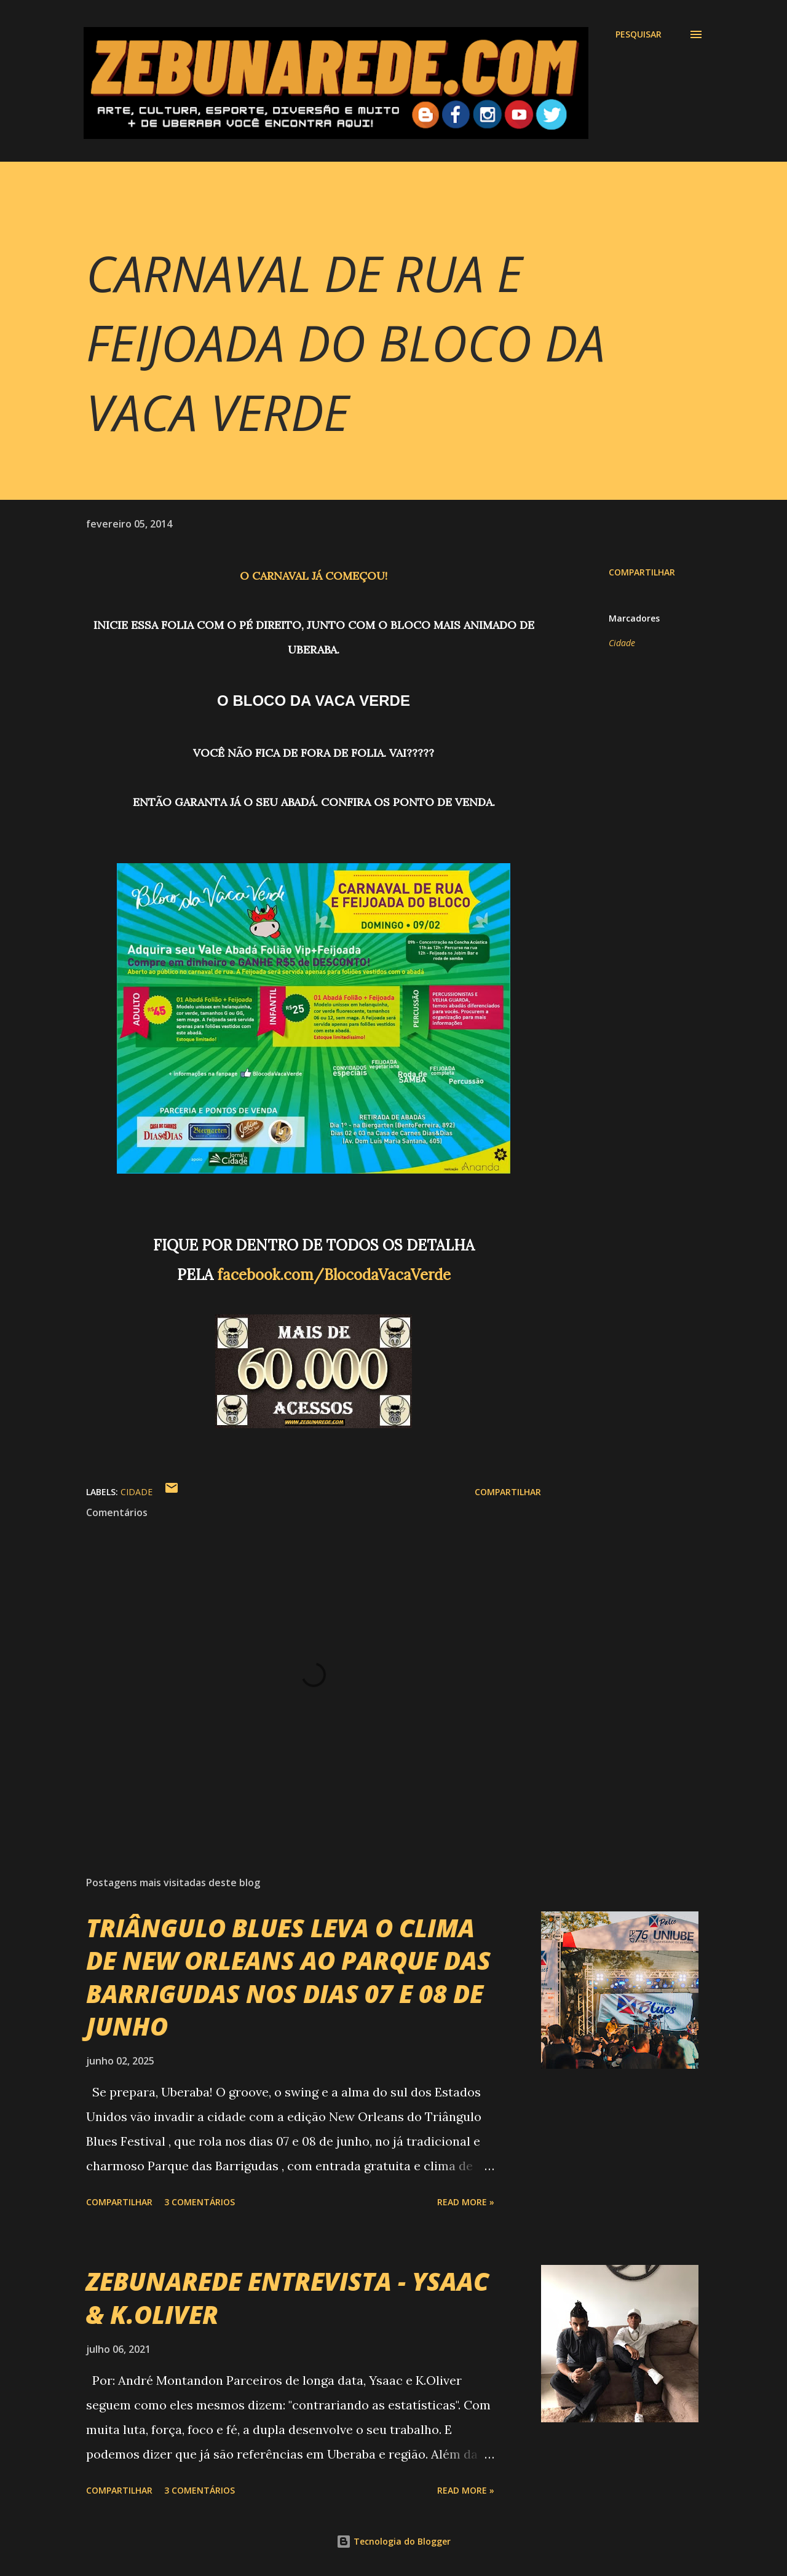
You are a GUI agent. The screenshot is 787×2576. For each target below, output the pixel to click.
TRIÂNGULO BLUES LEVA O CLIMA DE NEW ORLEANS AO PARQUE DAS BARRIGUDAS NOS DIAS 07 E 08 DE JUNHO (288, 1977)
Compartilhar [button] (642, 572)
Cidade (622, 643)
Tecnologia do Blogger (393, 2541)
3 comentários (199, 2202)
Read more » (465, 2202)
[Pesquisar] (638, 34)
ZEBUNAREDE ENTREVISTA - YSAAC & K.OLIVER (287, 2297)
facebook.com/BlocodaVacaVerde (334, 1274)
